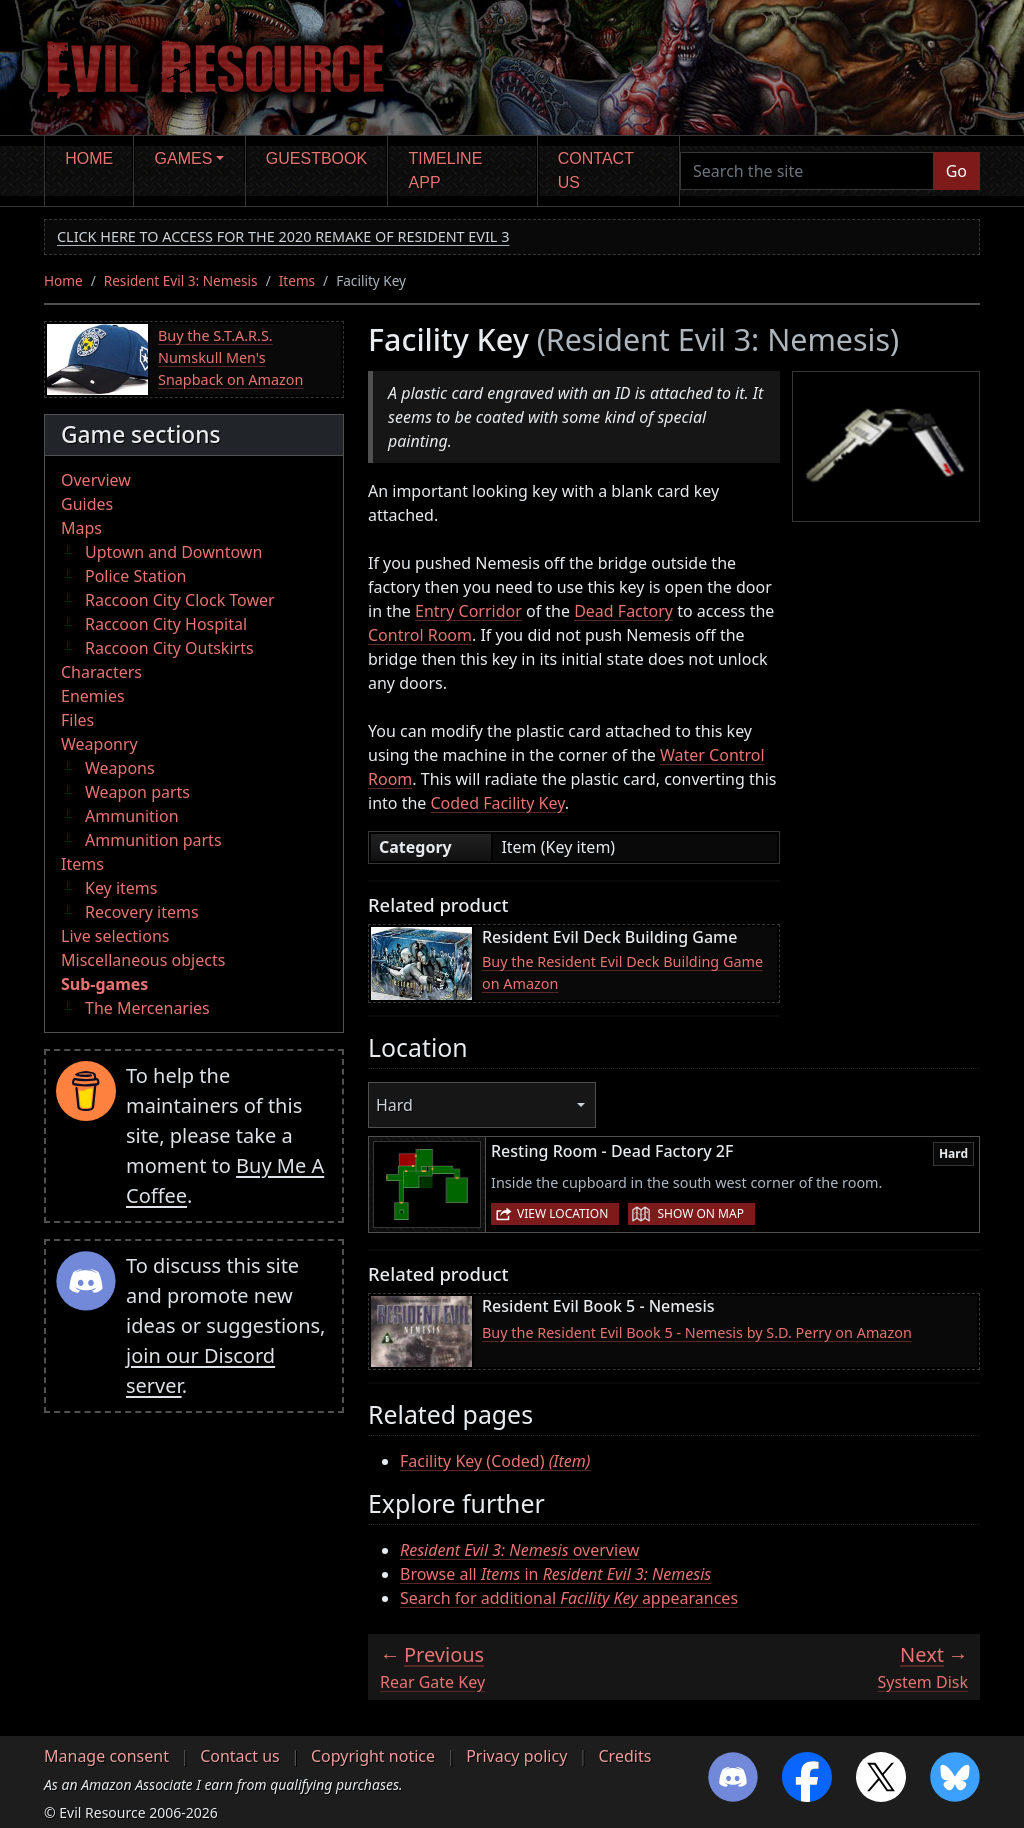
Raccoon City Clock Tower (180, 600)
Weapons (120, 768)
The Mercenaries (147, 1008)
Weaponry (99, 744)
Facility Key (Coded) (495, 1461)
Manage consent (106, 1756)
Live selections (115, 936)
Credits (624, 1756)
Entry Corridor (468, 611)
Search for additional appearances (569, 1598)
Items (297, 280)
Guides (87, 504)
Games (184, 158)
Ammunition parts (153, 840)
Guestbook (316, 158)
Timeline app (446, 170)
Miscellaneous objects (143, 960)
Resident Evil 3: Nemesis (181, 280)
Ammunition (132, 816)
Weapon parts (137, 792)
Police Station (136, 576)
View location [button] (562, 1213)
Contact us (596, 170)
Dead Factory (623, 611)
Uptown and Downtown (173, 552)
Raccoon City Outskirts (169, 648)
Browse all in (555, 1574)
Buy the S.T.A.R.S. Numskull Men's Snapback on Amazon (230, 357)
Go (956, 171)
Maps (81, 528)
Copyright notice (373, 1756)
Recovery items (142, 912)
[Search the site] (807, 171)
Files (77, 720)
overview (519, 1550)
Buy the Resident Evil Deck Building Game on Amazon (622, 972)
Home (89, 158)
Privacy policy (516, 1756)
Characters (101, 672)
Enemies (93, 696)
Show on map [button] (700, 1213)
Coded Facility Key (497, 803)
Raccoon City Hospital (166, 624)
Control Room (420, 635)
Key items (121, 888)
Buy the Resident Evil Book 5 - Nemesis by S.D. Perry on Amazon (697, 1332)
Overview (96, 480)
